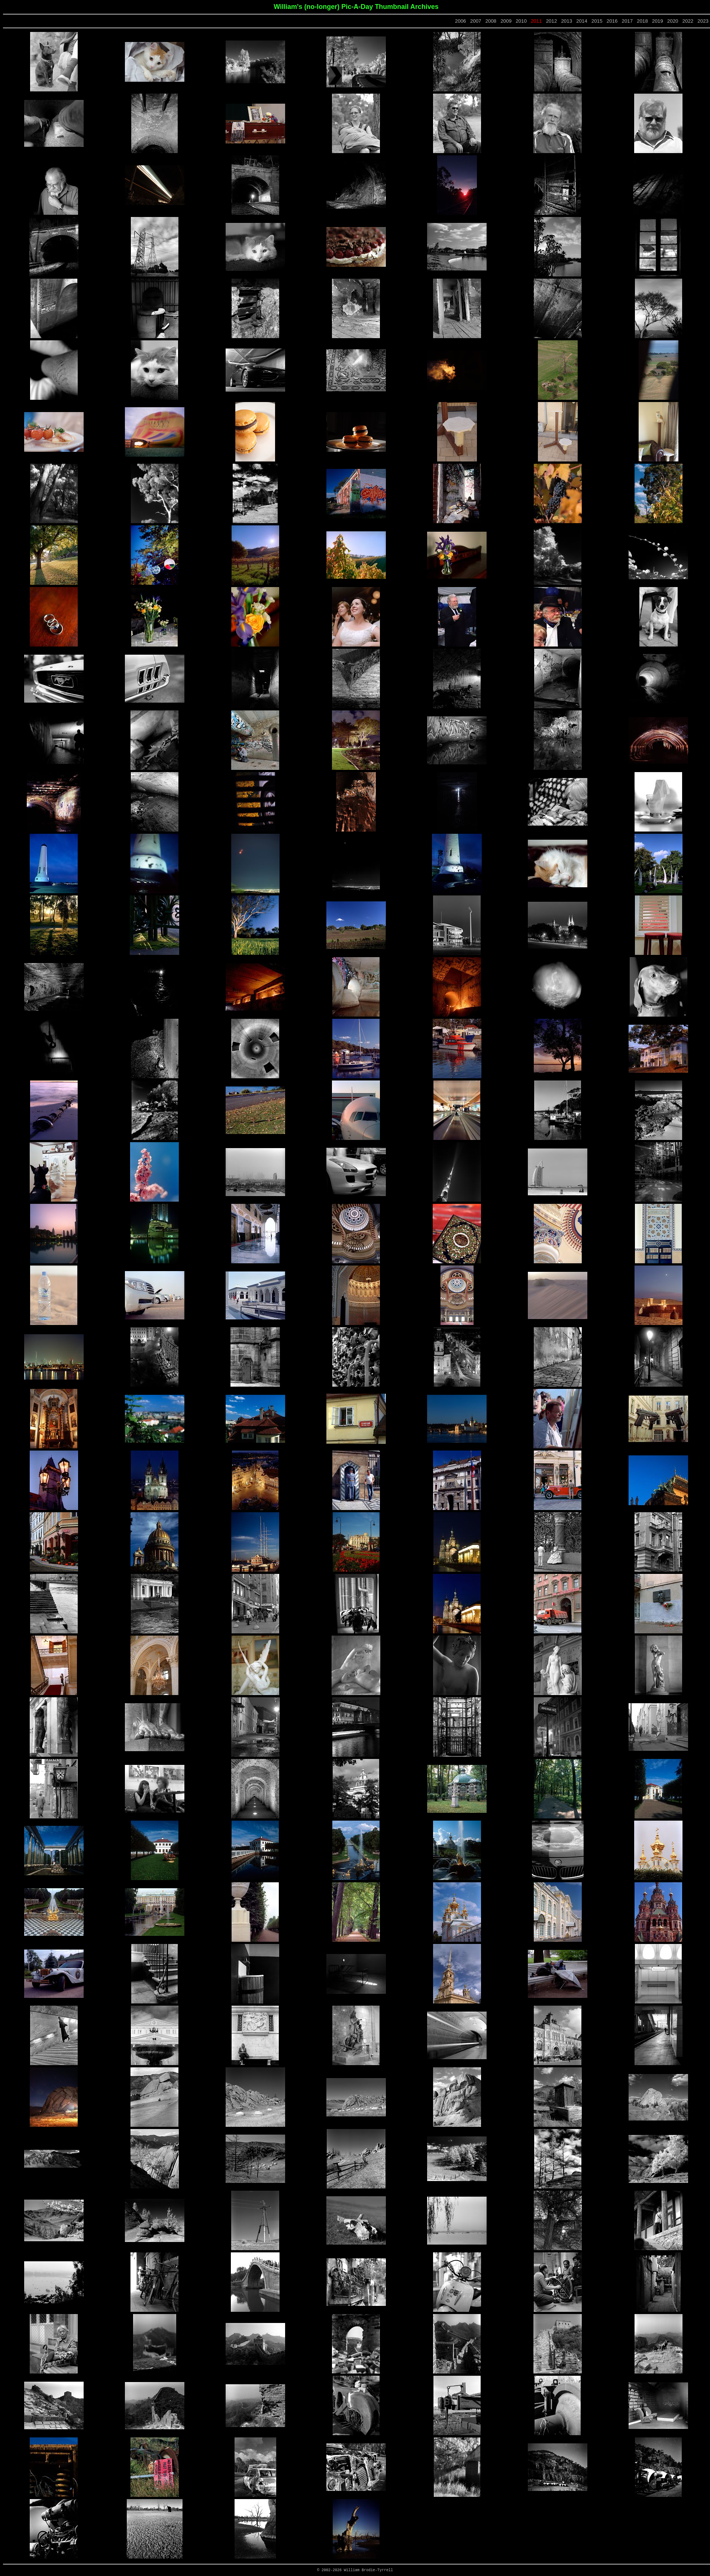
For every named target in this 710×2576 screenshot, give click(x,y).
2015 (597, 21)
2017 (627, 21)
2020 (672, 21)
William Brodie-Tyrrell (368, 2570)
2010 (521, 21)
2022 (688, 21)
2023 (703, 21)
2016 (612, 21)
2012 (551, 21)
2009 (505, 21)
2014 (581, 21)
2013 (566, 21)
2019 (657, 21)
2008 (491, 21)
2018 (642, 21)
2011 (536, 21)
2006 (460, 21)
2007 (475, 21)
